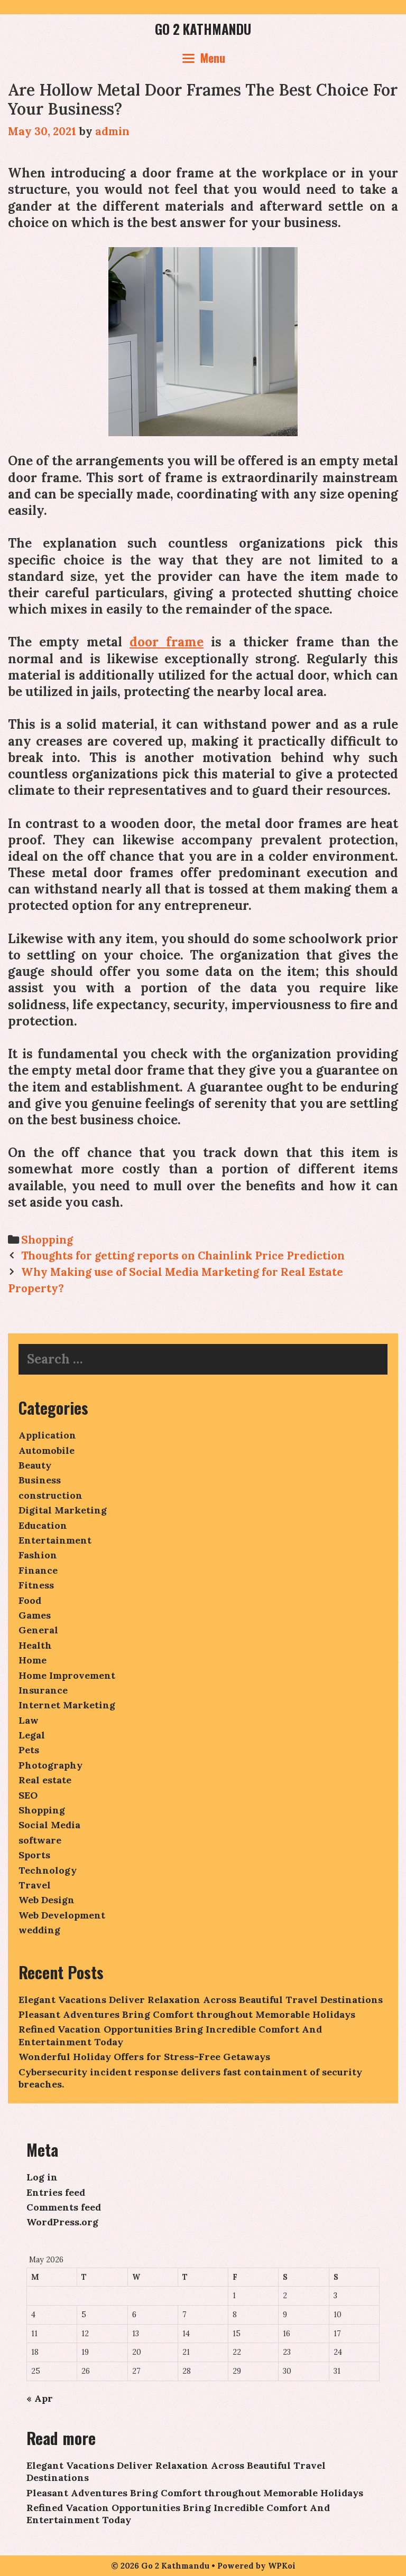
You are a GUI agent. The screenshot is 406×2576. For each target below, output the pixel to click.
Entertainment (55, 1540)
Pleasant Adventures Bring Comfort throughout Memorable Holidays (187, 2014)
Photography (50, 1765)
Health (35, 1645)
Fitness (36, 1585)
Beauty (35, 1465)
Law (29, 1720)
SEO (28, 1795)
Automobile (47, 1450)
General (38, 1630)
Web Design (47, 1900)
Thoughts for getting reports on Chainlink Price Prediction (183, 1255)
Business (40, 1480)
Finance (38, 1570)
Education (43, 1525)
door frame (167, 642)
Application (47, 1435)
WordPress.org (62, 2222)
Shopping (47, 1240)
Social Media (49, 1825)
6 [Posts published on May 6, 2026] (134, 2314)
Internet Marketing (67, 1705)
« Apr (39, 2398)
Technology (48, 1870)
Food (30, 1600)
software (40, 1840)
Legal (32, 1735)
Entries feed (55, 2192)
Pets (29, 1750)
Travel (35, 1885)
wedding (39, 1930)
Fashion (38, 1555)
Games (35, 1615)
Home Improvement (67, 1675)
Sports (34, 1855)
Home (33, 1660)
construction (50, 1495)
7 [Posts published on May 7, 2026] (184, 2314)
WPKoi (282, 2566)
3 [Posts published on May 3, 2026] (335, 2295)
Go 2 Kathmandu (203, 29)
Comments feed (63, 2207)
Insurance (43, 1690)
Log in (42, 2177)
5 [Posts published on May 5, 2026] (83, 2314)
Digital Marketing (63, 1510)
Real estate (45, 1780)
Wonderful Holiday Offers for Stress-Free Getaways (144, 2057)
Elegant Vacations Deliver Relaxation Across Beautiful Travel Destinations (201, 2000)
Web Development (62, 1915)
